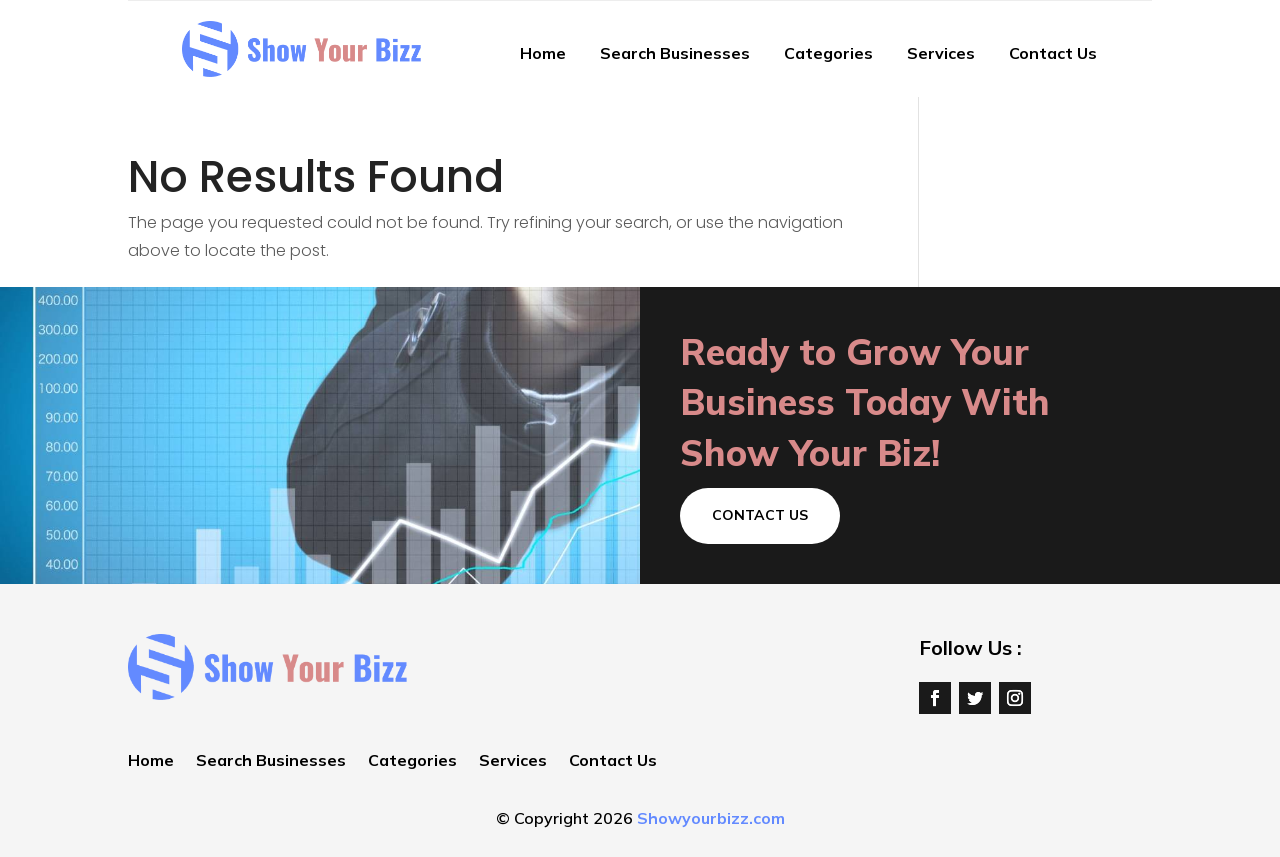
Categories (828, 53)
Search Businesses (675, 53)
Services (941, 53)
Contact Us (1053, 53)
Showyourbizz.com (711, 818)
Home (543, 53)
